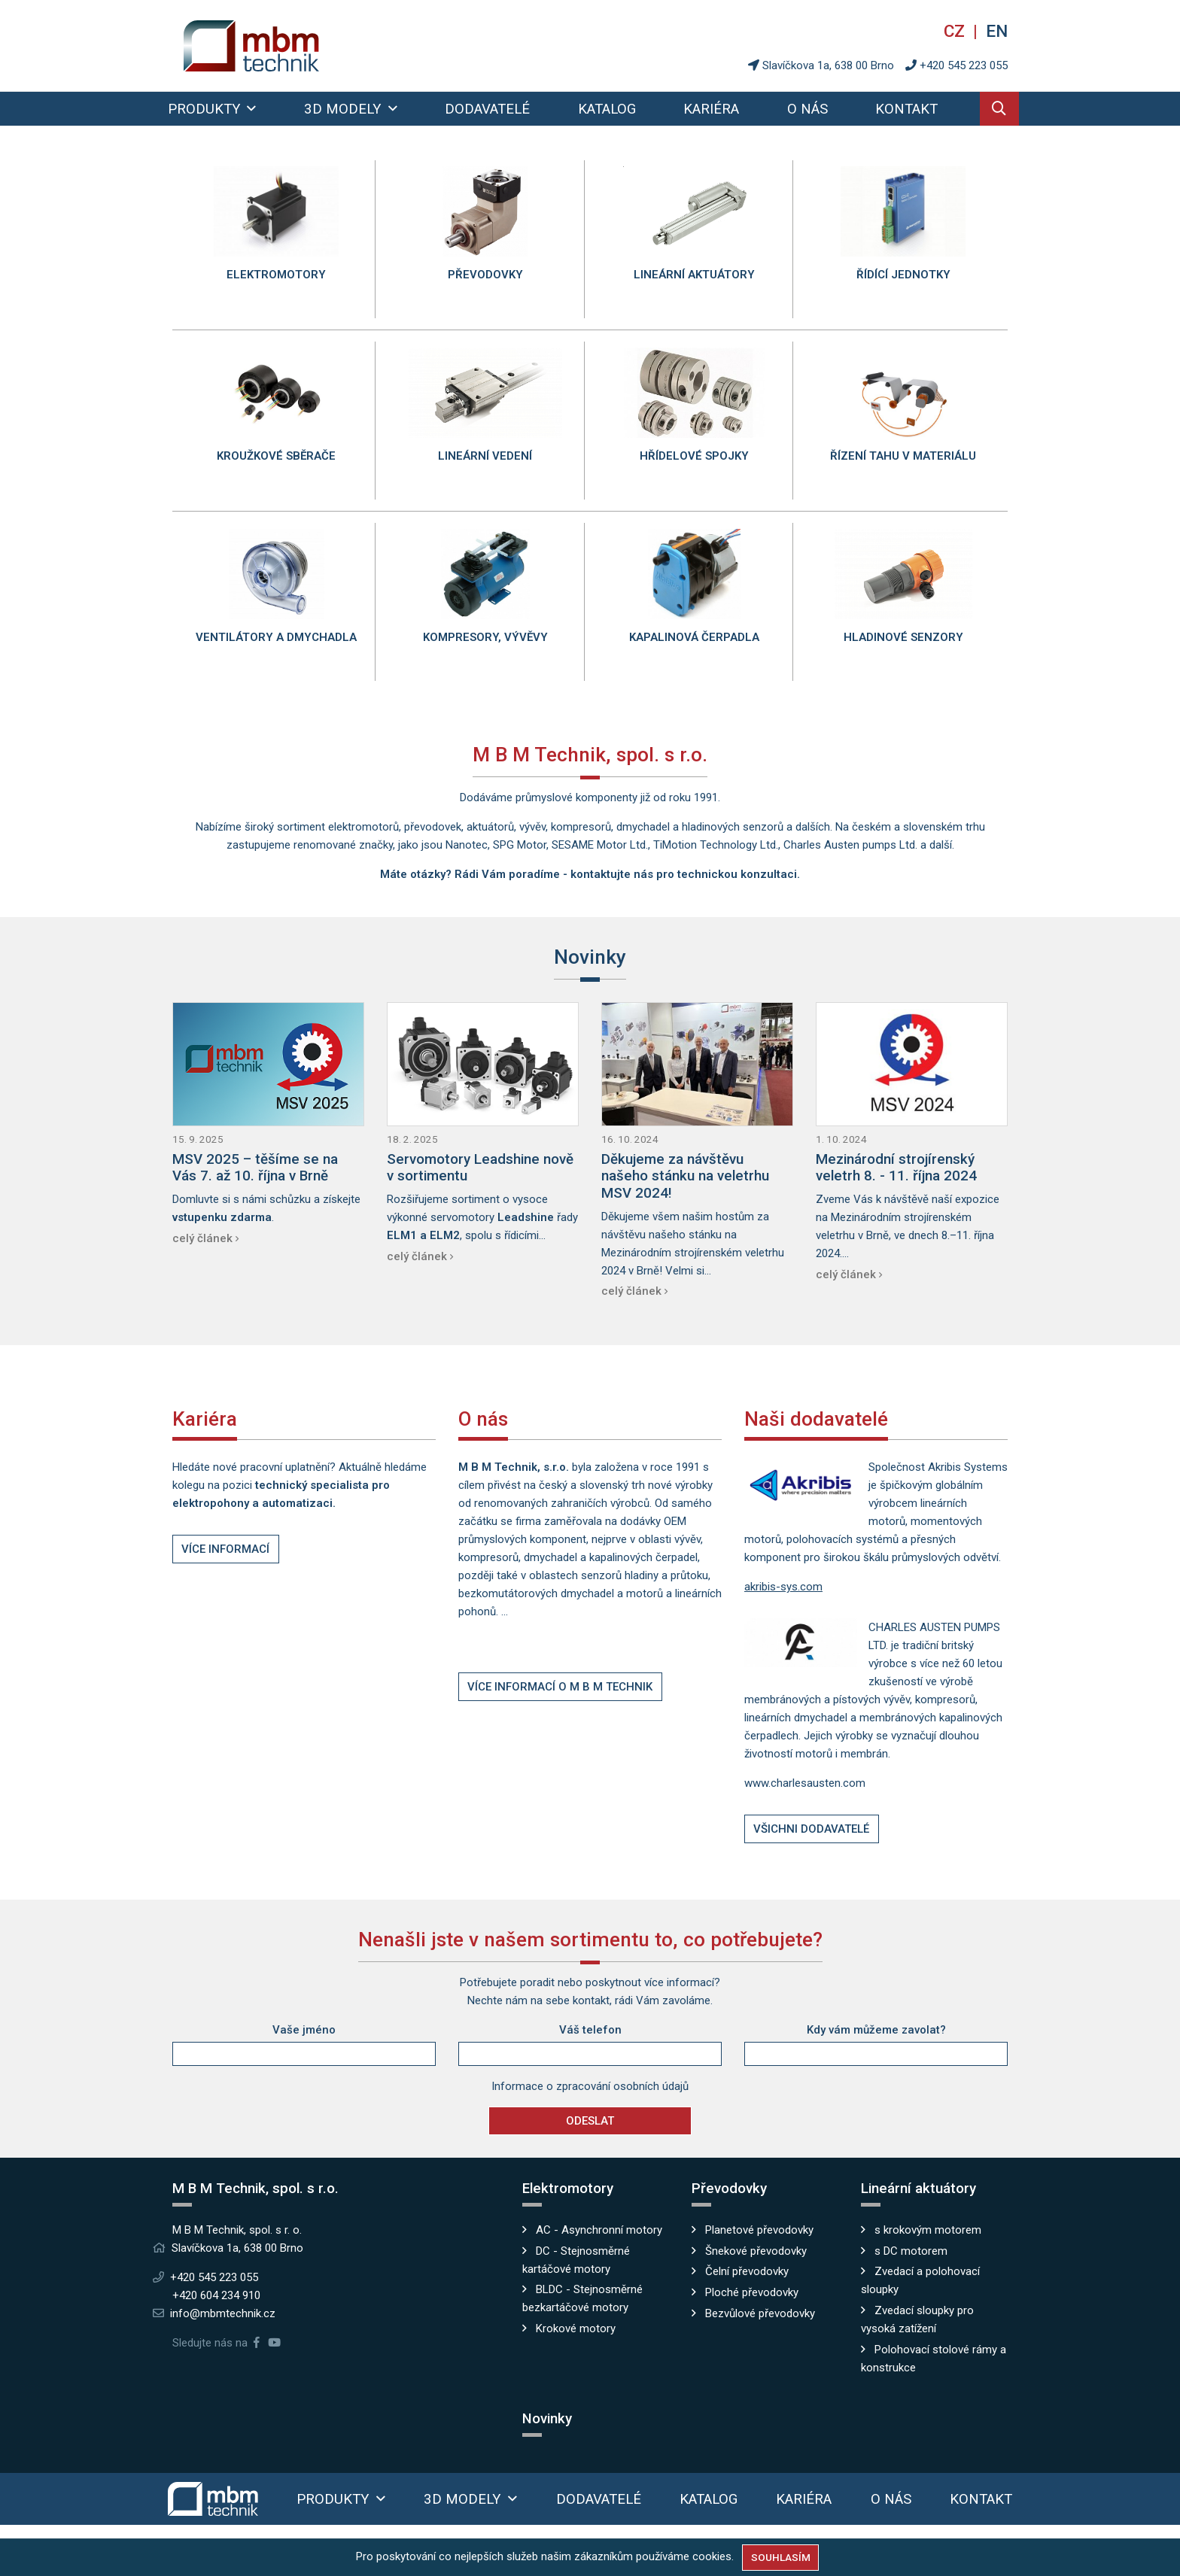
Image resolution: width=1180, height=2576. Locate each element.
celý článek (202, 1238)
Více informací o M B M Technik (559, 1687)
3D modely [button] (344, 109)
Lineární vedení (485, 456)
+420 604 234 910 (216, 2295)
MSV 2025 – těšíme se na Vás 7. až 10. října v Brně (255, 1168)
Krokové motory (576, 2328)
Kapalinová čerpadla (694, 637)
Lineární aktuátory (694, 274)
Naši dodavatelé (816, 1419)
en (997, 31)
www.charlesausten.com (804, 1783)
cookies (711, 2556)
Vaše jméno (304, 2030)
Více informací (225, 1549)
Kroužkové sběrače (276, 456)
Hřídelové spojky (694, 456)
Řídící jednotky (903, 274)
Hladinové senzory (903, 637)
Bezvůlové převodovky (760, 2313)
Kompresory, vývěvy (485, 637)
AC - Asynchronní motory (599, 2230)
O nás (807, 109)
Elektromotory (276, 274)
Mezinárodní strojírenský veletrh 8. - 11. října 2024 (896, 1168)
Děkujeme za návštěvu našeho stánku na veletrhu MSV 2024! (685, 1176)
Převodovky (485, 274)
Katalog (607, 109)
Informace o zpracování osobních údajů (590, 2086)
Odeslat (590, 2121)
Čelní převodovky (747, 2271)
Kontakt (906, 109)
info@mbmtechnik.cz (222, 2313)
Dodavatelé (487, 109)
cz (956, 31)
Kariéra (711, 109)
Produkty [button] (206, 109)
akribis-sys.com (783, 1586)
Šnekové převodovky (756, 2251)
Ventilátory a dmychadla (276, 637)
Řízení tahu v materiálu (903, 456)
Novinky (590, 957)
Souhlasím (780, 2557)
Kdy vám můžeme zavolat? (876, 2030)
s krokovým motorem (927, 2230)
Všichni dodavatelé (811, 1829)
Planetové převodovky (759, 2230)
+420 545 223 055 (964, 65)
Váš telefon (590, 2030)
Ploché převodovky (751, 2292)
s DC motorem (910, 2251)
